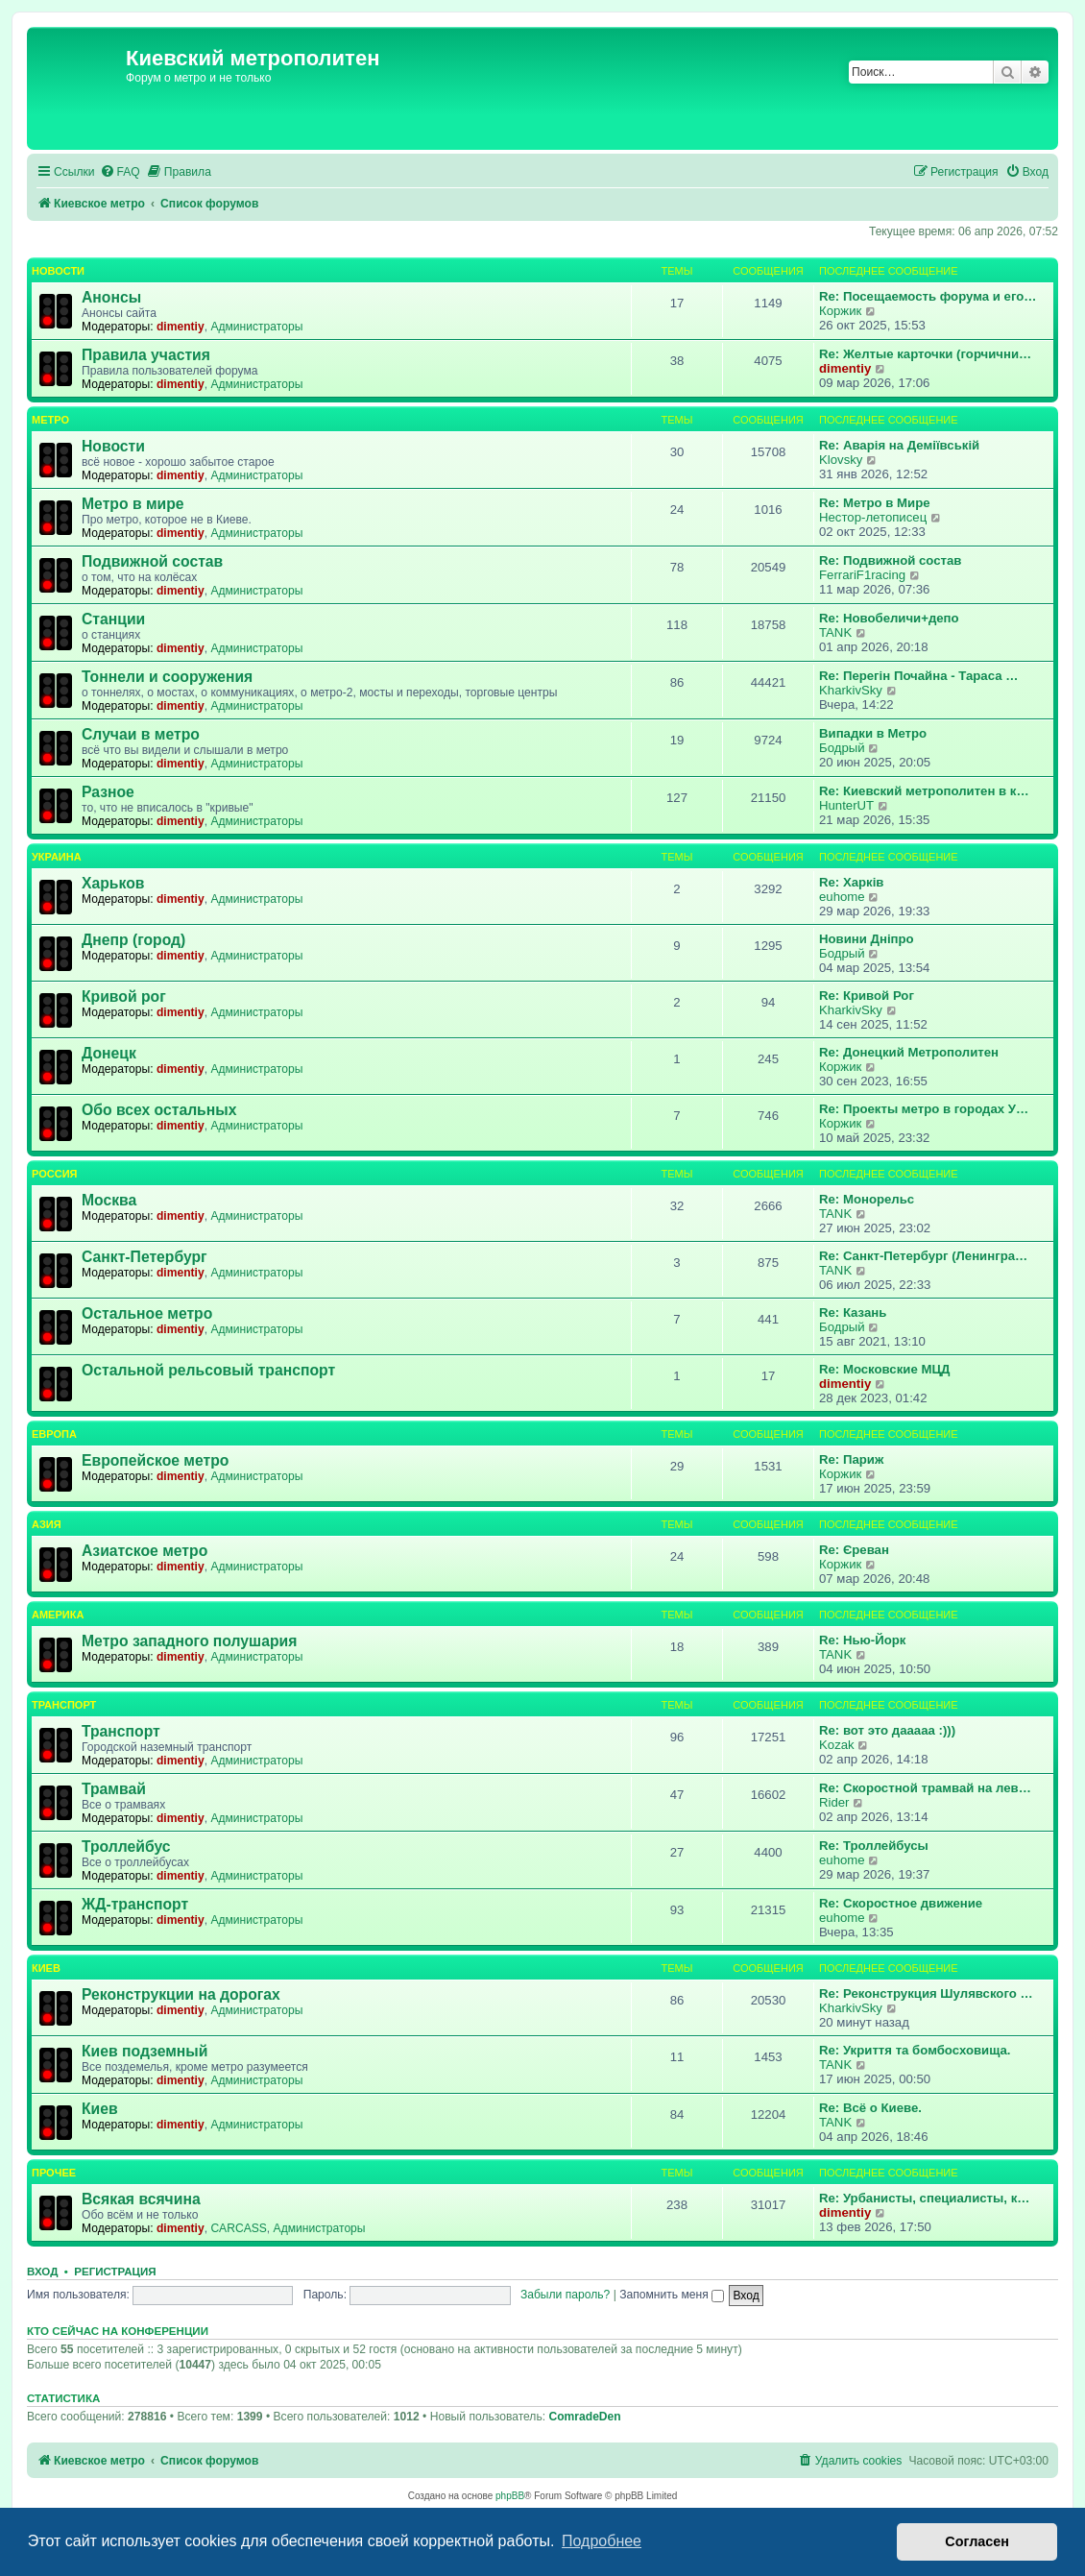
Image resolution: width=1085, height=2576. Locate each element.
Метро (50, 419)
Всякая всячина (141, 2199)
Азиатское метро (144, 1551)
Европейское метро (155, 1460)
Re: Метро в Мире (874, 503)
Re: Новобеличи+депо (889, 618)
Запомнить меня (671, 2294)
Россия (54, 1173)
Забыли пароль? (565, 2294)
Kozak (837, 1745)
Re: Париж (851, 1459)
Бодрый (842, 748)
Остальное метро (147, 1313)
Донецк (109, 1053)
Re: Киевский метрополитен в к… (924, 791)
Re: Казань (852, 1312)
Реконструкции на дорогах (181, 1994)
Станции (113, 619)
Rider (834, 1802)
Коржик (840, 311)
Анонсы (111, 297)
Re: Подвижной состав (890, 560)
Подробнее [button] (601, 2541)
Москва (109, 1200)
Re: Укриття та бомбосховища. (914, 2050)
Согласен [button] (977, 2541)
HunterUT (846, 805)
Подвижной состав (152, 561)
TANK (835, 632)
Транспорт (64, 1705)
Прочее (54, 2172)
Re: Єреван (854, 1550)
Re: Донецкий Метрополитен (909, 1052)
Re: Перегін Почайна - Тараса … (918, 675)
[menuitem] (120, 172)
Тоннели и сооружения (167, 676)
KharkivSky (850, 690)
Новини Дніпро (866, 939)
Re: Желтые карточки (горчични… (925, 354)
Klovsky (840, 459)
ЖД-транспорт (135, 1904)
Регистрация (115, 2271)
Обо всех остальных (159, 1110)
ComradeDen (584, 2416)
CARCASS (238, 2228)
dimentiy (181, 326)
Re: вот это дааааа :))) (887, 1730)
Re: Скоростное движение (900, 1903)
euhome (842, 896)
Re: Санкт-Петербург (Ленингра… (923, 1256)
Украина (57, 857)
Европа (54, 1434)
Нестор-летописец (873, 517)
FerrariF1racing (862, 575)
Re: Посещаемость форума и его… (927, 296)
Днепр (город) (133, 940)
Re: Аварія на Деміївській (899, 445)
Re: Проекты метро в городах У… (923, 1109)
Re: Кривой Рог (866, 995)
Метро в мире (133, 504)
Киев (46, 1968)
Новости (58, 271)
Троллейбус (126, 1846)
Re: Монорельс (866, 1199)
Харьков (113, 883)
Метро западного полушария (189, 1641)
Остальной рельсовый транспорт (208, 1370)
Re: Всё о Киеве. (870, 2108)
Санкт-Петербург (144, 1257)
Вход (42, 2271)
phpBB (509, 2496)
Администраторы (256, 326)
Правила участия (146, 355)
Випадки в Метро (873, 733)
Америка (58, 1614)
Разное (108, 792)
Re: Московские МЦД (884, 1369)
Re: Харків (851, 882)
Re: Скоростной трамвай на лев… (925, 1788)
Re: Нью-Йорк (862, 1640)
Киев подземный (144, 2051)
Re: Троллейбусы (873, 1845)
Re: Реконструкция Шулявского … (926, 1993)
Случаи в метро (141, 734)
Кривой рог (124, 996)
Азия (46, 1524)
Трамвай (114, 1789)
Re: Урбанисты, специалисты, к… (924, 2198)
